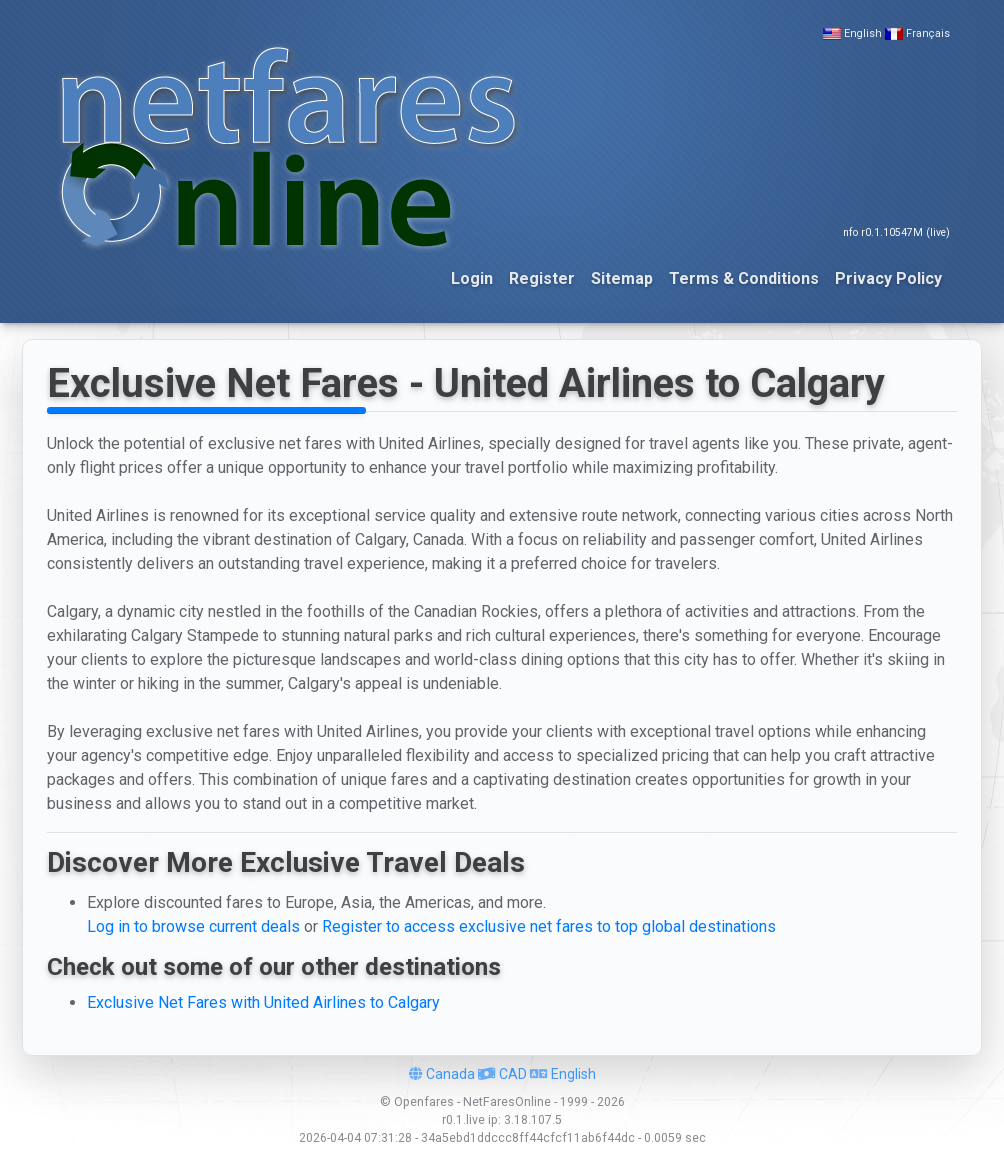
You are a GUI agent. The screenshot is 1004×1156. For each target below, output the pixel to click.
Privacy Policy (888, 278)
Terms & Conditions (744, 278)
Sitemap (622, 278)
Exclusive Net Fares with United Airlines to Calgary (263, 1002)
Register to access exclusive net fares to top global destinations (549, 926)
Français (928, 33)
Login (472, 278)
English (863, 33)
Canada (442, 1074)
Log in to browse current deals (193, 926)
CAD (502, 1074)
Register (542, 278)
